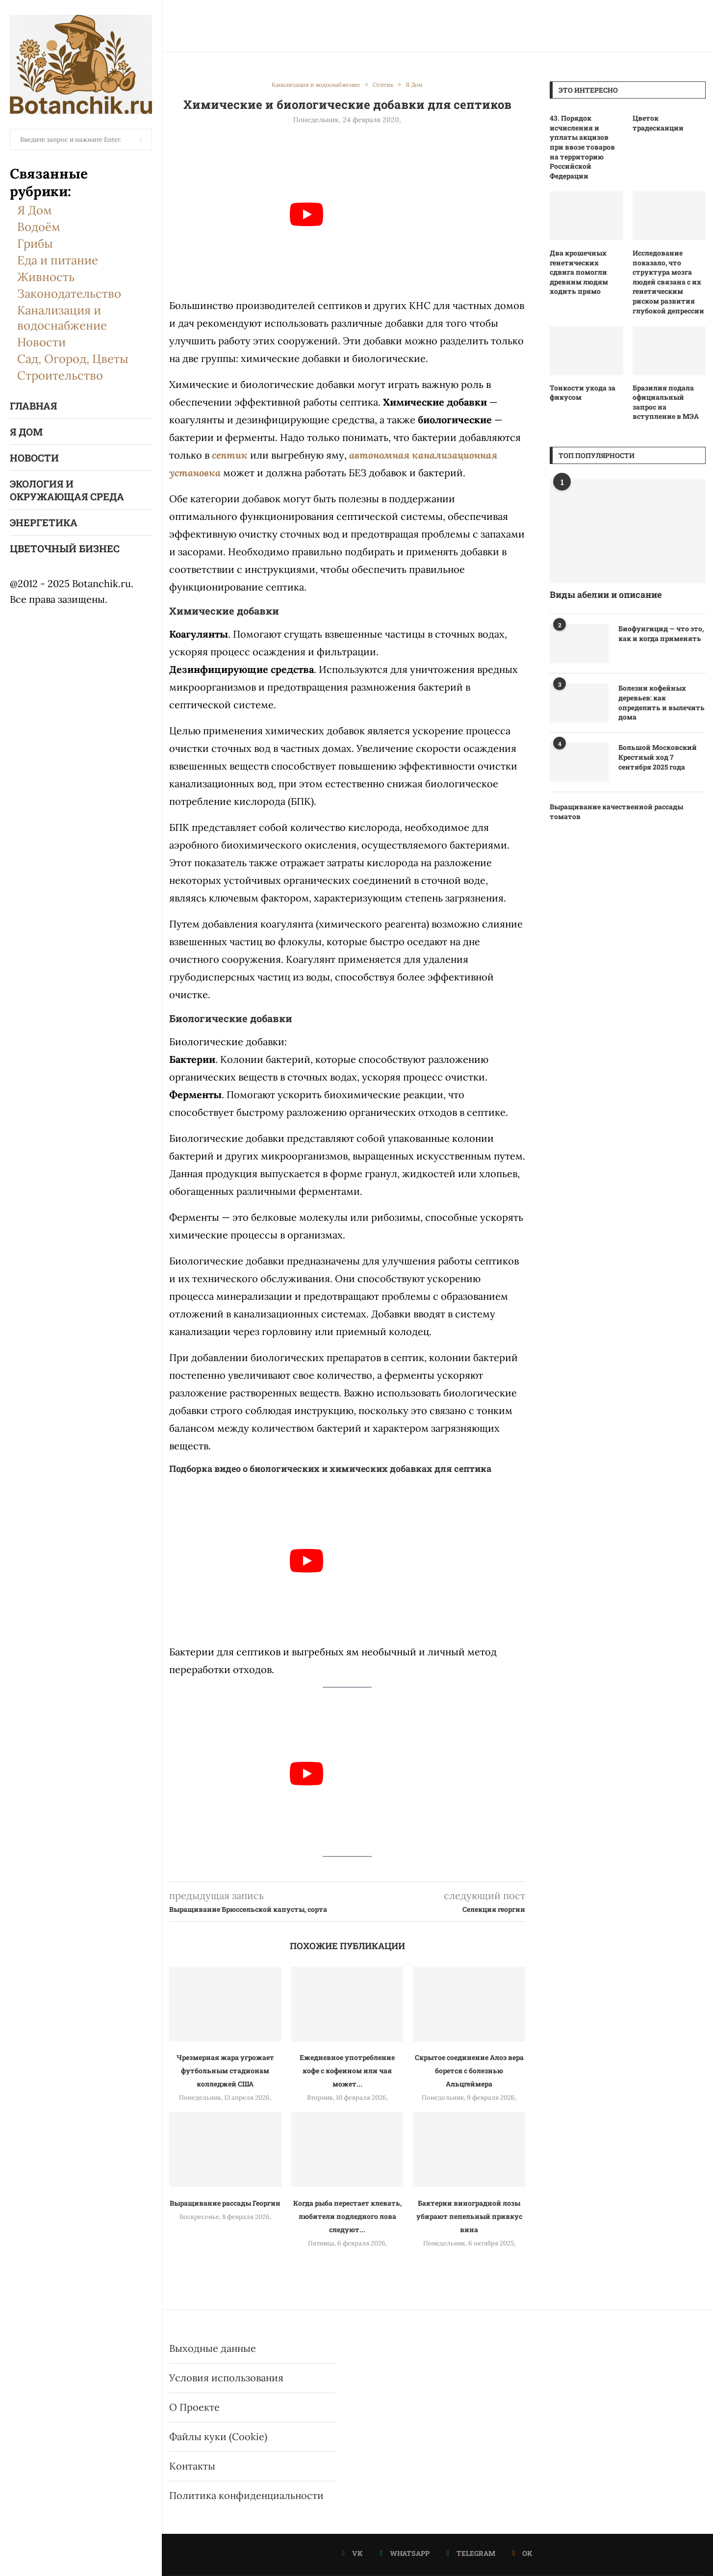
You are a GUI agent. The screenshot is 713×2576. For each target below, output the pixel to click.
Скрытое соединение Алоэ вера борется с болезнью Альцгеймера (469, 2070)
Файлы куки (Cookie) (218, 2436)
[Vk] (352, 2553)
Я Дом (34, 210)
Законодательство (69, 293)
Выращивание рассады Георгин (225, 2203)
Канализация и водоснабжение (62, 318)
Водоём (38, 226)
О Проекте (194, 2407)
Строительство (60, 375)
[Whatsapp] (405, 2553)
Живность (46, 276)
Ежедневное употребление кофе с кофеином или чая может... (347, 2070)
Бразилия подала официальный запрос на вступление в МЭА (666, 402)
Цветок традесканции (658, 122)
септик (230, 455)
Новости (41, 342)
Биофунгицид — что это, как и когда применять (661, 633)
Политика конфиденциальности (246, 2495)
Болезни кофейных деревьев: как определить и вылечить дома (661, 702)
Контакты (192, 2466)
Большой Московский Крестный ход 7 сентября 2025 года (657, 757)
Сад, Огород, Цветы (72, 358)
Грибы (35, 243)
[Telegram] (471, 2553)
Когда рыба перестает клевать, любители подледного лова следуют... (347, 2216)
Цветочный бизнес (65, 548)
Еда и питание (57, 260)
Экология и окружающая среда (67, 490)
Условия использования (226, 2377)
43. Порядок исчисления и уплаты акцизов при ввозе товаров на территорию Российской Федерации (582, 146)
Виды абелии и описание (606, 594)
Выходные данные (212, 2348)
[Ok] (522, 2553)
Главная (33, 405)
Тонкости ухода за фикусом (582, 392)
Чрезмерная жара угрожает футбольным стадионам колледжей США (225, 2070)
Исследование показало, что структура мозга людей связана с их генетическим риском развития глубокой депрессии (668, 281)
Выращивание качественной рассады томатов (616, 811)
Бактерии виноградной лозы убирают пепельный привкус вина (469, 2216)
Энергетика (43, 522)
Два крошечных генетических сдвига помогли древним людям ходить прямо (579, 272)
